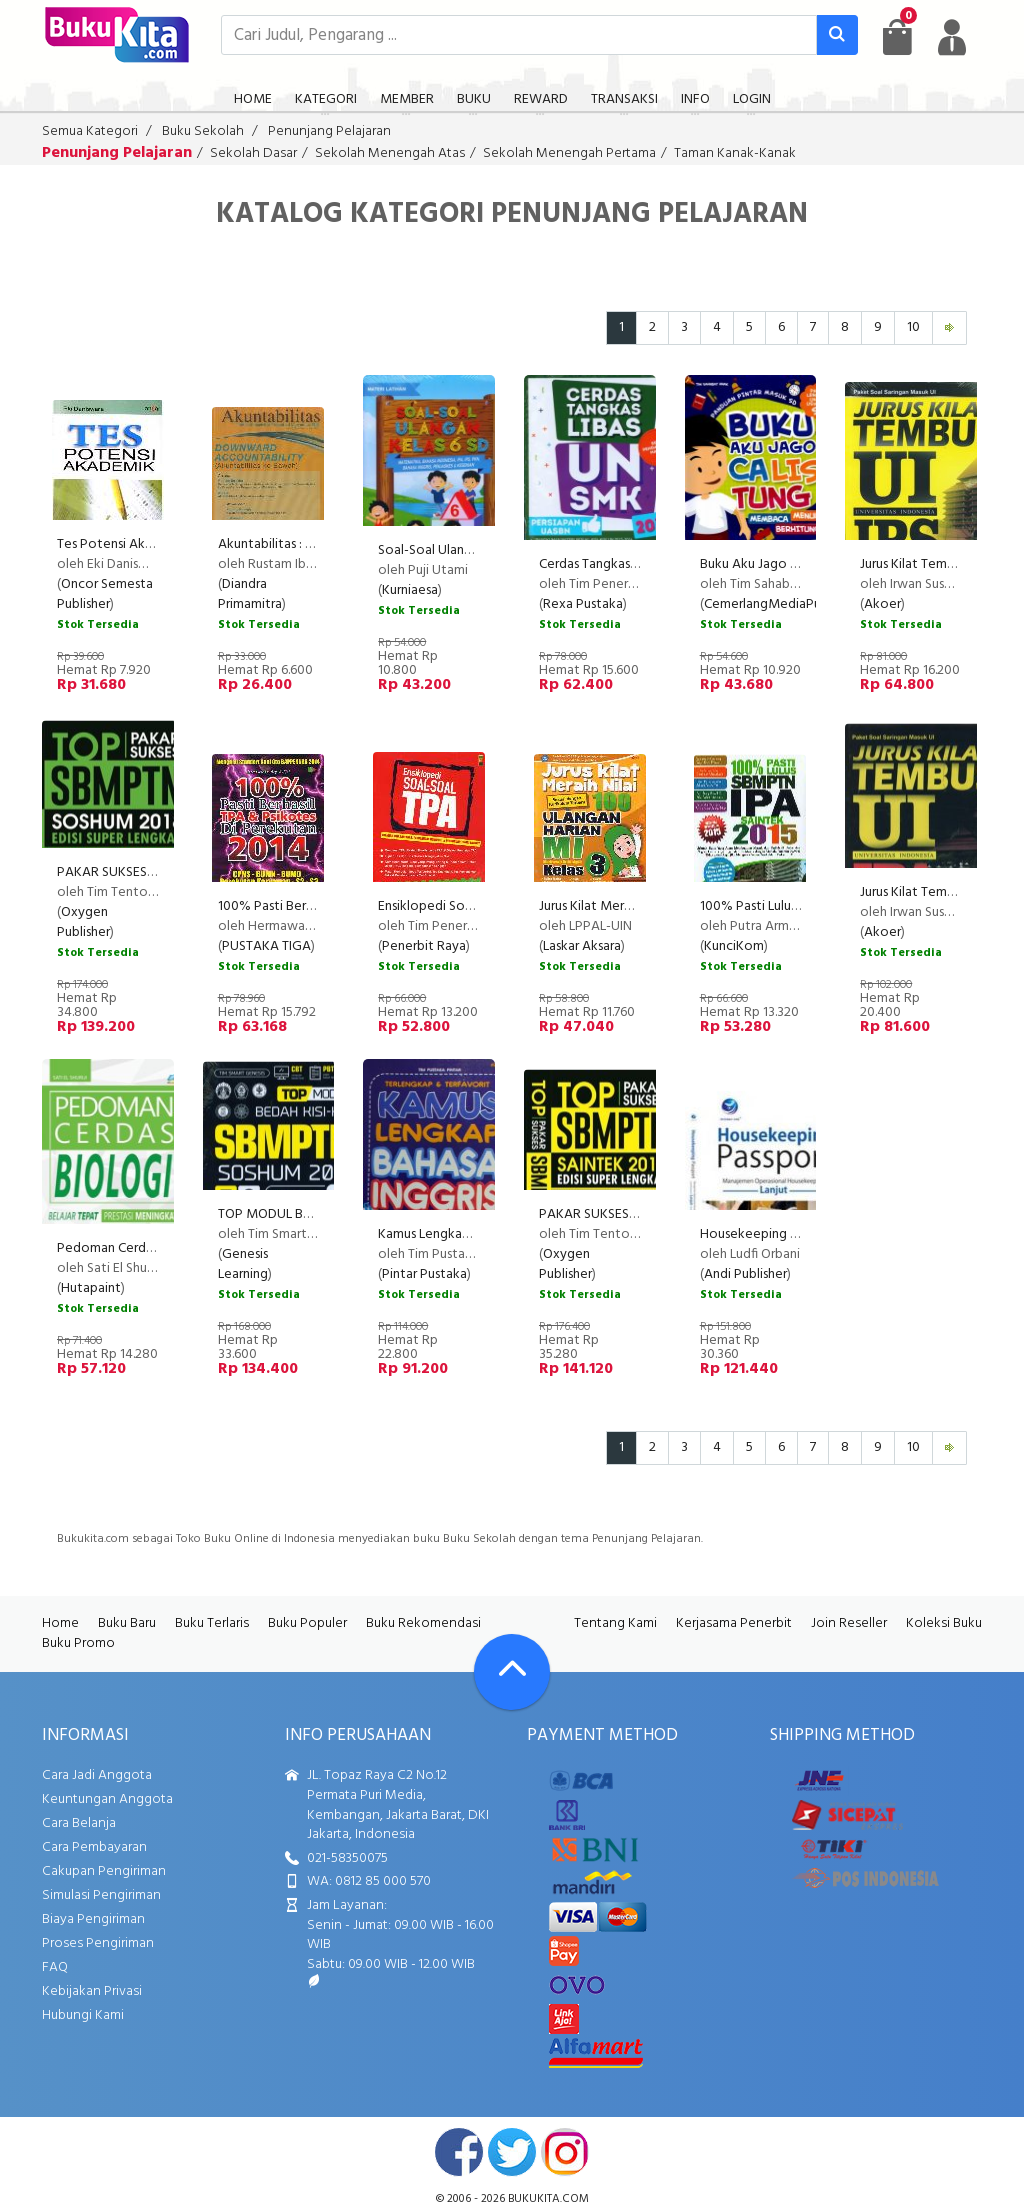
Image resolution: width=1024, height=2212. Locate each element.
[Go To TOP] (512, 1672)
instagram (565, 2152)
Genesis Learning (243, 1264)
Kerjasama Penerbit (734, 1623)
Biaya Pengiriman (93, 1919)
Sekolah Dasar (253, 153)
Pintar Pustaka (424, 1274)
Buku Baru (127, 1623)
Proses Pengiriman (98, 1943)
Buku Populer (307, 1623)
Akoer (882, 604)
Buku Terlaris (212, 1623)
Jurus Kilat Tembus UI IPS (931, 564)
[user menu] (952, 37)
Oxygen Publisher (83, 922)
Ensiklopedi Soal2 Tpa (442, 906)
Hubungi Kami (83, 2015)
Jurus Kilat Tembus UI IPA (932, 892)
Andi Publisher (745, 1274)
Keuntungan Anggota (107, 1799)
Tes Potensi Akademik (123, 544)
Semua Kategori (90, 131)
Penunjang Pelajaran (329, 131)
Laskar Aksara (582, 946)
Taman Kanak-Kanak (735, 153)
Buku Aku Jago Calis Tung (774, 564)
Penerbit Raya (424, 946)
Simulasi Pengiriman (101, 1895)
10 (913, 327)
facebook (459, 2152)
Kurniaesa (410, 590)
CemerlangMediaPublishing (784, 604)
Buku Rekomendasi (423, 1623)
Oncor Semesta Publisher (105, 594)
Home (60, 1623)
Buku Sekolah (203, 131)
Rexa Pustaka (583, 604)
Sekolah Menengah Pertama (569, 153)
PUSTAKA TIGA (266, 946)
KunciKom (734, 946)
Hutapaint (91, 1288)
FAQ (55, 1967)
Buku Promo (78, 1643)
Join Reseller (849, 1623)
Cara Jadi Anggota (97, 1775)
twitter (512, 2152)
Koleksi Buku (944, 1623)
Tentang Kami (615, 1623)
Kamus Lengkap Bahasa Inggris (466, 1234)
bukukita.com (548, 2199)
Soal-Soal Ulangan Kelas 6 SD (463, 550)
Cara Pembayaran (94, 1847)
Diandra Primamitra (250, 594)
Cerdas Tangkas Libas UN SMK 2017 (640, 564)
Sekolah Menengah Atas (390, 153)
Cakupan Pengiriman (104, 1871)
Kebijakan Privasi (92, 1991)
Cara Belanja (79, 1823)
